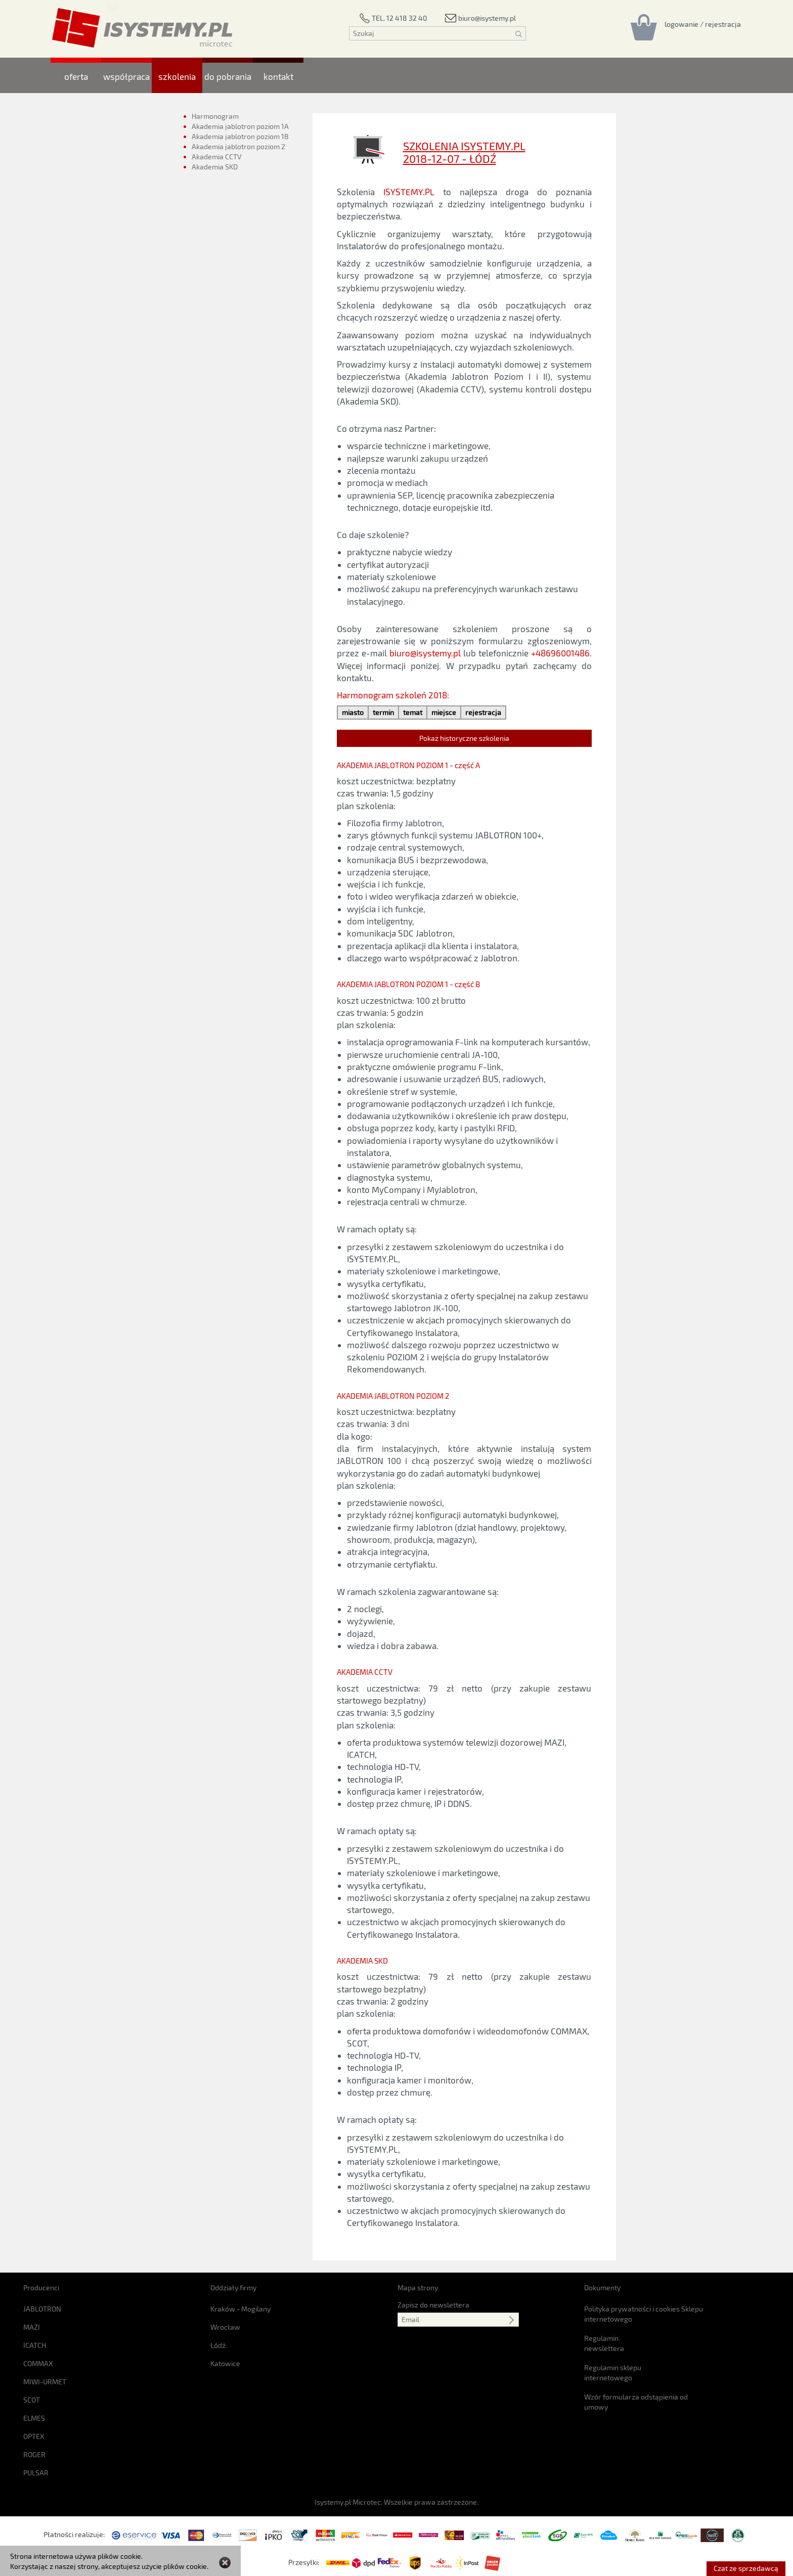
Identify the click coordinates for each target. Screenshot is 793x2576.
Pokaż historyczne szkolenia (464, 738)
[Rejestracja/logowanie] (703, 23)
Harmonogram (215, 116)
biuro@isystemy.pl (425, 653)
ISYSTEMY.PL (408, 192)
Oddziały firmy (233, 2287)
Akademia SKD (215, 168)
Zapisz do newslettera (433, 2304)
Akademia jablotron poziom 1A (240, 126)
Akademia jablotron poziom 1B (240, 136)
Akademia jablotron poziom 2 (238, 146)
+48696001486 (560, 653)
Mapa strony (418, 2287)
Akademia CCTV (217, 156)
